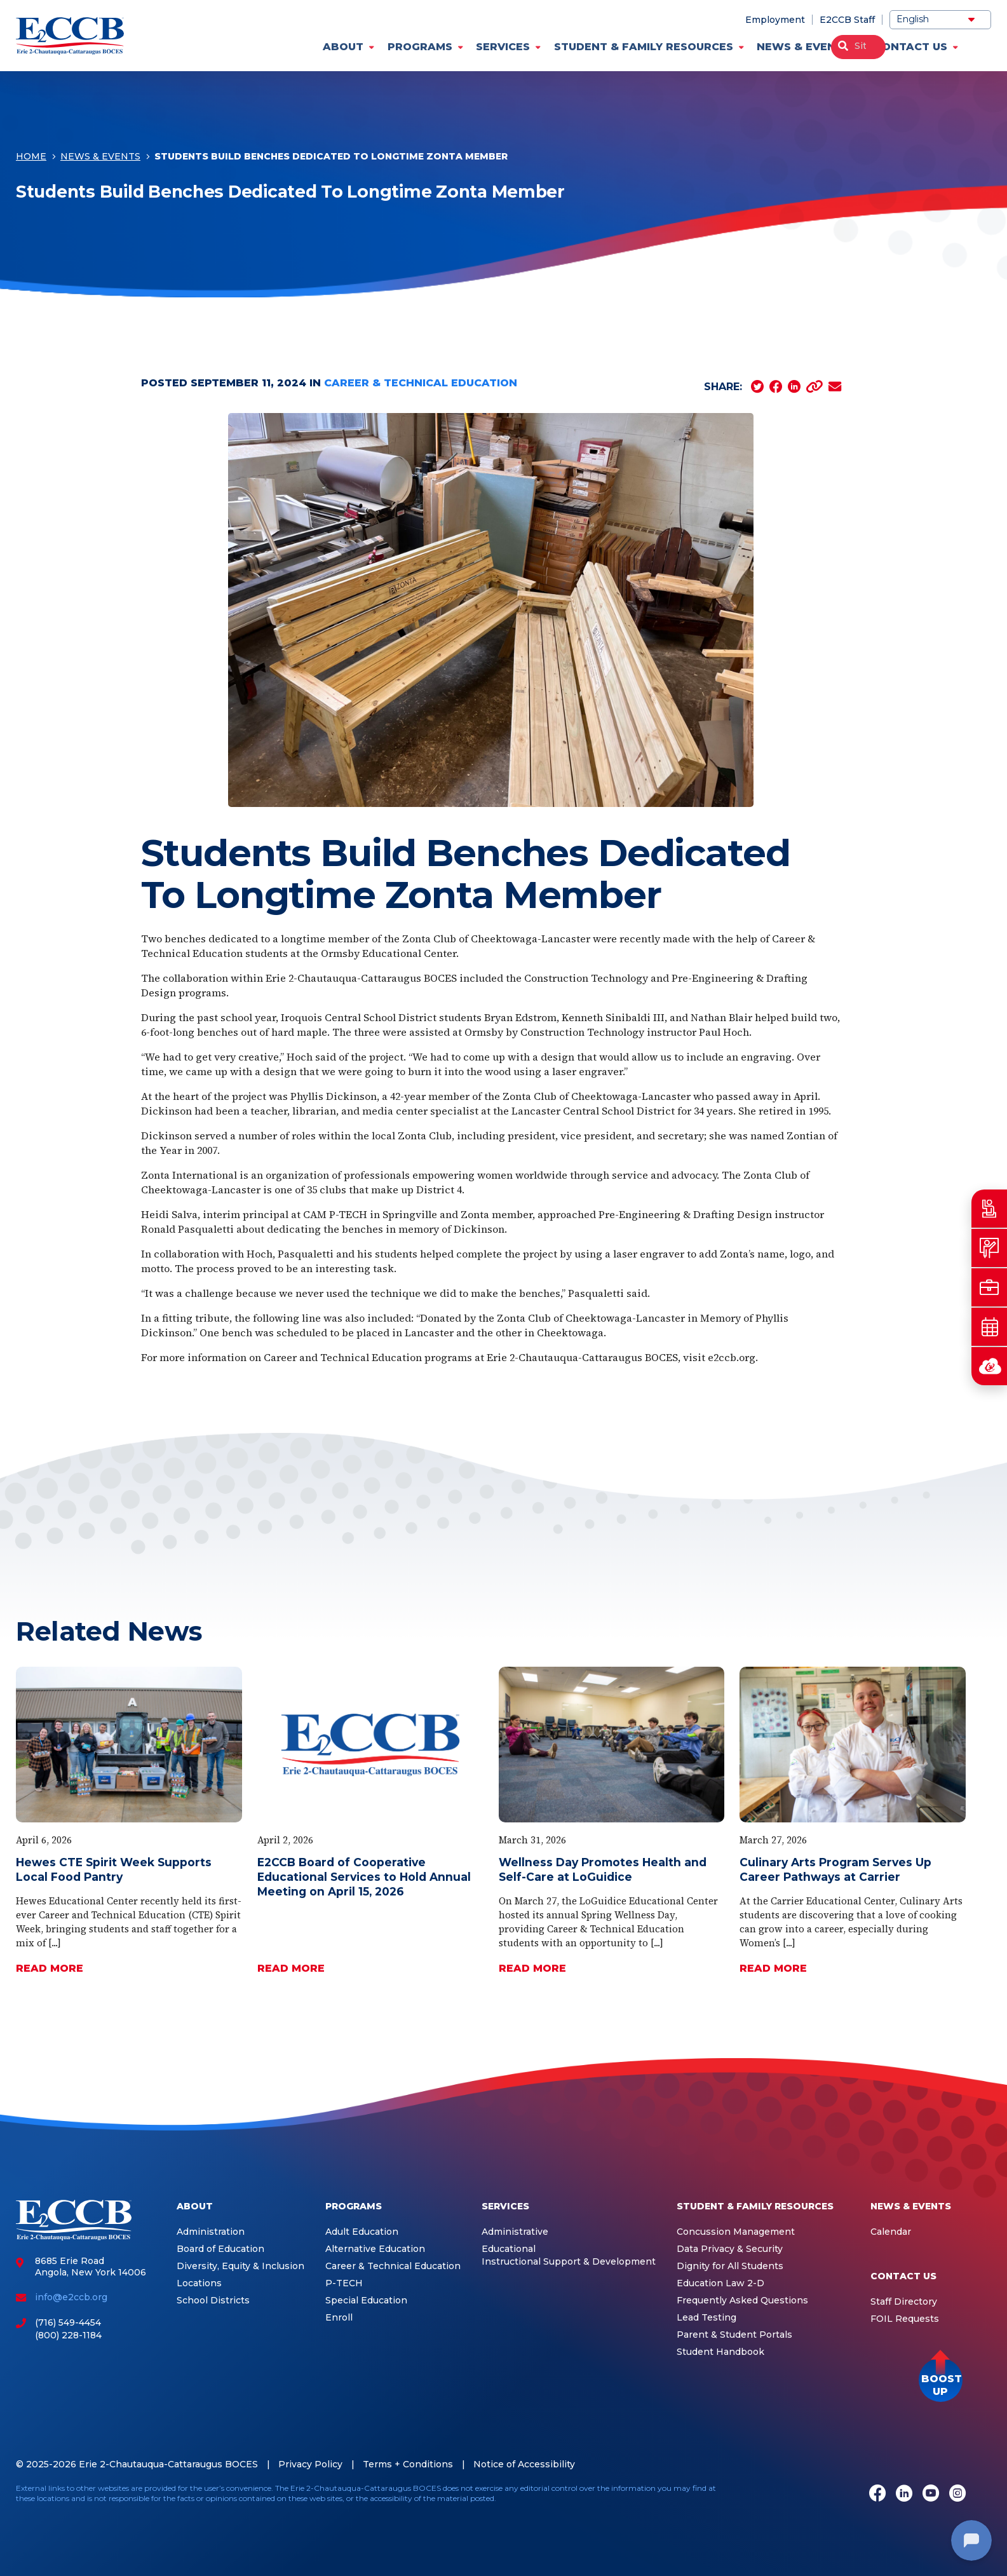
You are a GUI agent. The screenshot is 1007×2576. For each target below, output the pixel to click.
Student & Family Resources (643, 47)
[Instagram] (957, 2494)
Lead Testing (706, 2317)
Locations (199, 2283)
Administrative (515, 2232)
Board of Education (220, 2249)
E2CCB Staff (847, 19)
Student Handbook (720, 2352)
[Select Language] (940, 19)
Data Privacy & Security (730, 2249)
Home (31, 157)
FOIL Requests (904, 2319)
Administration (211, 2232)
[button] (941, 2380)
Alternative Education (375, 2249)
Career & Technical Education (420, 383)
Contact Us (910, 47)
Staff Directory (903, 2301)
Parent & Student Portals (734, 2334)
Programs (420, 47)
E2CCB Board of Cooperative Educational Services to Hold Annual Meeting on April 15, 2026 (364, 1876)
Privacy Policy (310, 2464)
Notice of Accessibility (524, 2464)
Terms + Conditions (408, 2464)
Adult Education (361, 2232)
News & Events (803, 47)
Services (503, 47)
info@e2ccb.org (71, 2297)
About (343, 47)
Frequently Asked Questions (742, 2300)
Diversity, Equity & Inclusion (240, 2266)
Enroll (339, 2317)
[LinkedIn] (904, 2494)
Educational (509, 2249)
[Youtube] (931, 2494)
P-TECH (344, 2283)
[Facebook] (877, 2494)
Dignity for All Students (730, 2266)
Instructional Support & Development (569, 2261)
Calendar (890, 2232)
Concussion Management (736, 2232)
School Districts (213, 2300)
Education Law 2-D (720, 2283)
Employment (775, 19)
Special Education (366, 2300)
